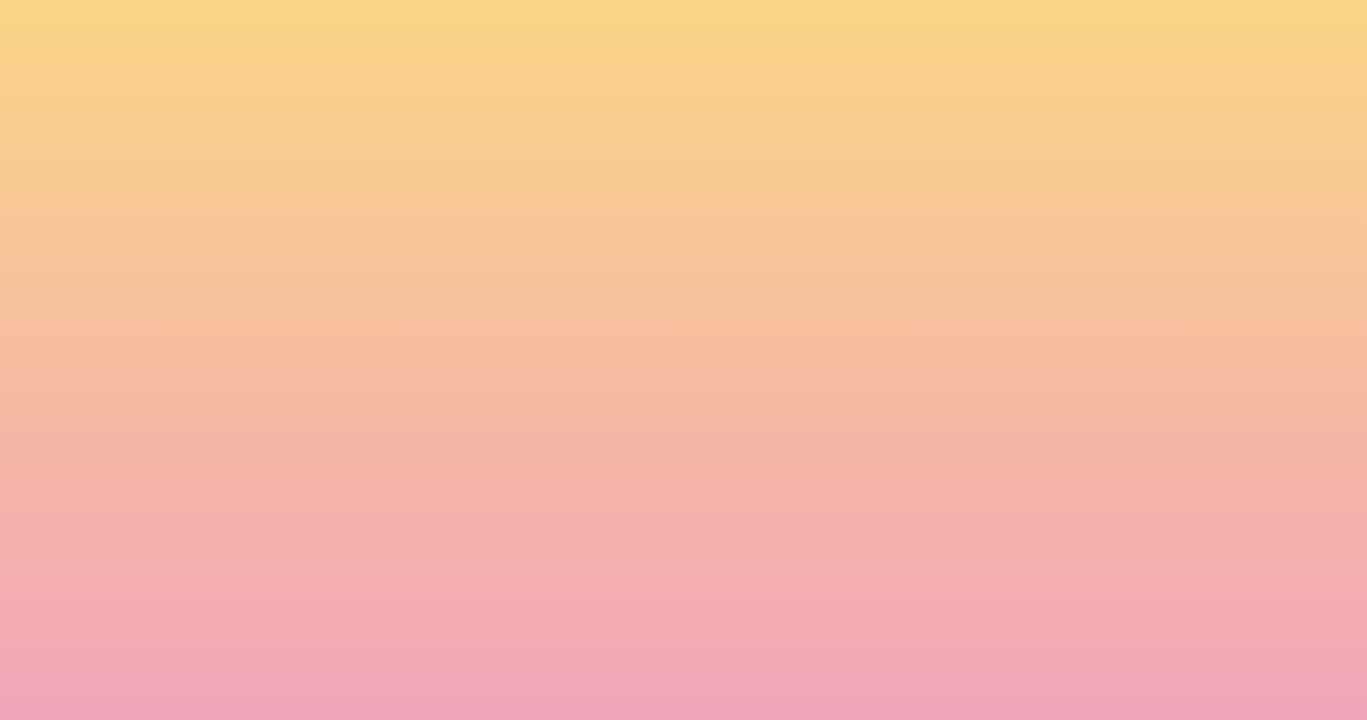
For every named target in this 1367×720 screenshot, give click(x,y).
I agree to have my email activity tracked (464, 584)
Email (713, 472)
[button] (1089, 34)
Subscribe (362, 633)
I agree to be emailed (404, 558)
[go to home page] (256, 116)
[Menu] (1214, 35)
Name (335, 472)
